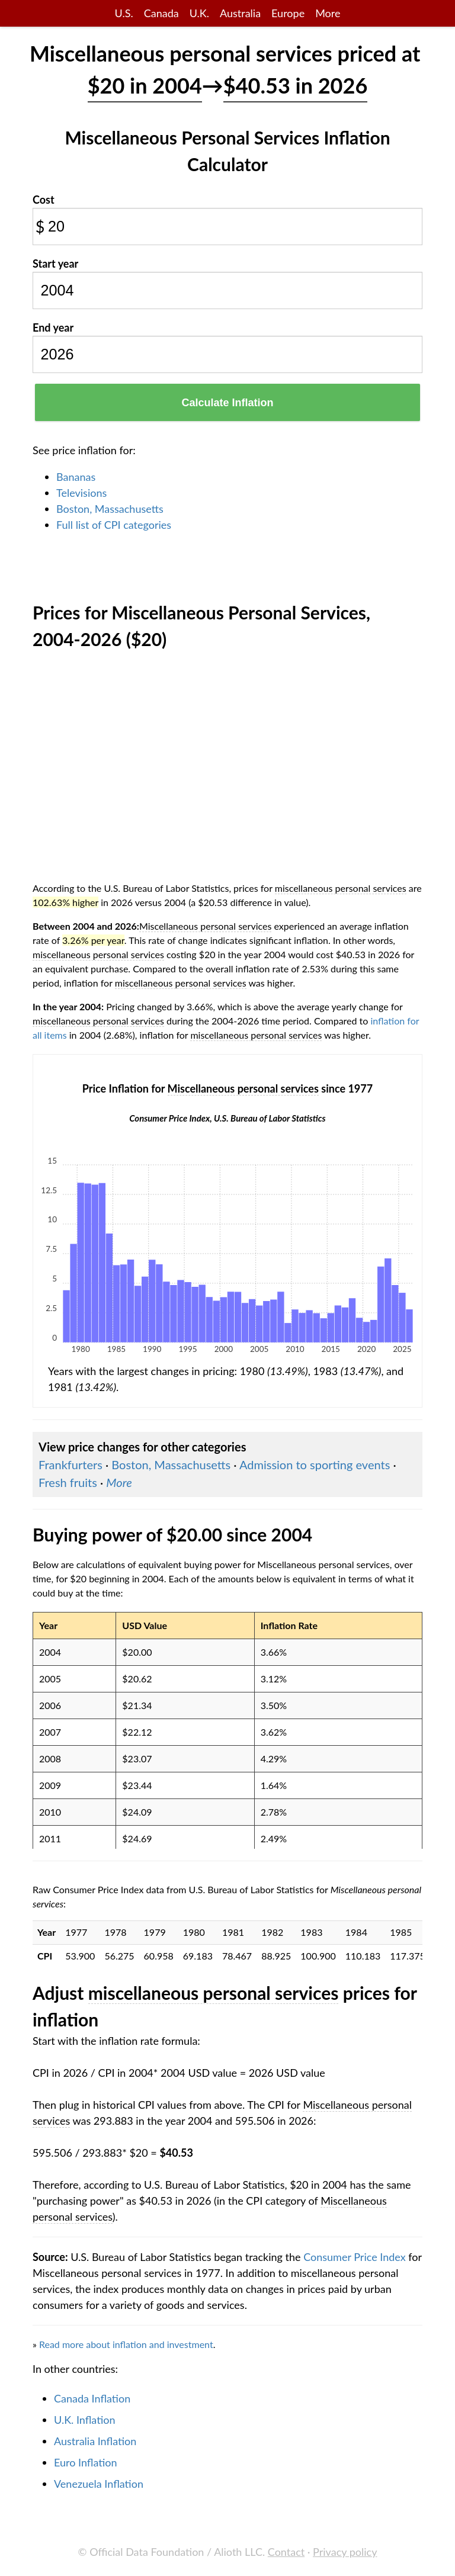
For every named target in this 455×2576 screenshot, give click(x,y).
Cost (44, 199)
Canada (161, 13)
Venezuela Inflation (98, 2483)
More (327, 13)
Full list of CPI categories (113, 524)
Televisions (81, 492)
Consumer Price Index (354, 2256)
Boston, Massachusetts (110, 508)
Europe (288, 13)
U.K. (199, 13)
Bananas (75, 476)
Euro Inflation (85, 2462)
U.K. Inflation (85, 2419)
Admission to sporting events (314, 1464)
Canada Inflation (92, 2398)
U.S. (124, 13)
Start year (55, 263)
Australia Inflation (95, 2440)
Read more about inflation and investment (126, 2344)
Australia (240, 13)
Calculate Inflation (227, 403)
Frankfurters (70, 1464)
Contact (286, 2551)
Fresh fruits (68, 1482)
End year (53, 327)
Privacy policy (345, 2551)
